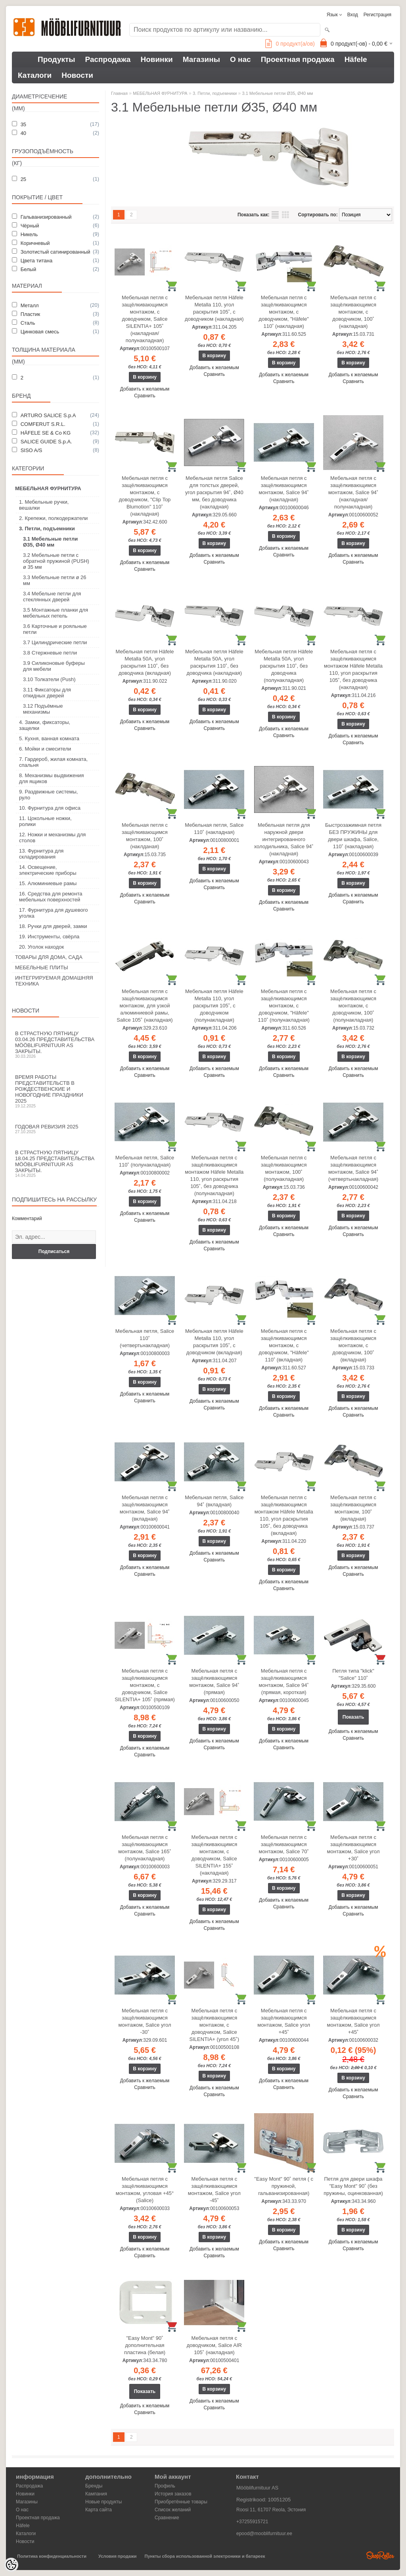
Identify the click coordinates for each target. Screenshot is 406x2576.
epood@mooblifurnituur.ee (264, 2533)
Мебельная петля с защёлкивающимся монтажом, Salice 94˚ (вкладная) (145, 1508)
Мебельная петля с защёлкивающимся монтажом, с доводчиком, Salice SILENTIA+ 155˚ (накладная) (214, 1855)
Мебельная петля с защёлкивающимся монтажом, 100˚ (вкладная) (353, 1508)
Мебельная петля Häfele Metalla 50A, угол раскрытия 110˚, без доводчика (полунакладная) (284, 666)
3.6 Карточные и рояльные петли (55, 629)
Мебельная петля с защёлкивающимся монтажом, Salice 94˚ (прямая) (214, 1681)
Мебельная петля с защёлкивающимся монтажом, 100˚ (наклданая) (145, 835)
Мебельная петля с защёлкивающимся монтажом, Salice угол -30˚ (145, 2021)
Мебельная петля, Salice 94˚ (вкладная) (214, 1500)
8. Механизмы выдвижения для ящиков (51, 778)
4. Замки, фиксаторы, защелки (44, 725)
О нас (240, 59)
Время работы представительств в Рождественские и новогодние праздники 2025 (55, 1091)
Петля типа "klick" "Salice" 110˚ (353, 1674)
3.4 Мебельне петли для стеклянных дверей (52, 597)
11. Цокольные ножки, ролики (45, 821)
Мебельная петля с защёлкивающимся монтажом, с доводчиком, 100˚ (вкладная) (353, 1345)
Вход (352, 14)
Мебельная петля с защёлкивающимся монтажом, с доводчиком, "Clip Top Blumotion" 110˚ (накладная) (145, 496)
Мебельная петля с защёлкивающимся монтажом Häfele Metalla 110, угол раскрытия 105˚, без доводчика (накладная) (353, 669)
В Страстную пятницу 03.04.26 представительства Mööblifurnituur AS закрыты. (55, 1044)
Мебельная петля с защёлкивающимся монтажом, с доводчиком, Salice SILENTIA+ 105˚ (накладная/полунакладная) (145, 319)
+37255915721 (252, 2521)
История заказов (173, 2494)
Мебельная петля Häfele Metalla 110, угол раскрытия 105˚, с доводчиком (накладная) (214, 308)
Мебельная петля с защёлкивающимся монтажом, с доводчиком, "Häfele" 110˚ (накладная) (284, 312)
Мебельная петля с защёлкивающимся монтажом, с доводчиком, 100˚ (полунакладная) (353, 1005)
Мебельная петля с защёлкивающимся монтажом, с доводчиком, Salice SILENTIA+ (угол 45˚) (214, 2025)
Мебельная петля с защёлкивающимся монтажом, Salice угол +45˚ (283, 2021)
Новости (77, 75)
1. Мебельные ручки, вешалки (44, 505)
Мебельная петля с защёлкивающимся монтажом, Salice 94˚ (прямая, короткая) (284, 1681)
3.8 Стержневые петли (50, 653)
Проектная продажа (298, 59)
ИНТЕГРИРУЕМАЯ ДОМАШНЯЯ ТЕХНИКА (54, 981)
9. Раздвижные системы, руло (48, 795)
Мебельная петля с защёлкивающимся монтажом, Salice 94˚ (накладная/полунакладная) (353, 492)
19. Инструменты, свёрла (49, 937)
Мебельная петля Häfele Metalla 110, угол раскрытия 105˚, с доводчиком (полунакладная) (214, 1005)
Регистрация (377, 14)
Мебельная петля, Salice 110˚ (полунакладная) (144, 1161)
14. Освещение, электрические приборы (48, 870)
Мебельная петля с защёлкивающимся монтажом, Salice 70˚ (284, 1844)
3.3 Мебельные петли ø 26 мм (54, 580)
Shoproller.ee (380, 2555)
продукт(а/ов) (290, 43)
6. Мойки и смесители (45, 749)
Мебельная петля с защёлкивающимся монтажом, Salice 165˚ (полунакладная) (144, 1848)
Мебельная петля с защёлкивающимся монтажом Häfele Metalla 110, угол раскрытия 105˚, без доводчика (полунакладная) (214, 1175)
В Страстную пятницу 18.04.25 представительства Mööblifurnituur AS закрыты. (55, 1163)
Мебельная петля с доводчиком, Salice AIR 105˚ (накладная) (214, 2345)
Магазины (201, 59)
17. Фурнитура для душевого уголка (53, 913)
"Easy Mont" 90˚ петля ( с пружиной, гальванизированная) (283, 2186)
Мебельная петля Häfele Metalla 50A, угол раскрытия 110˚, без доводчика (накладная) (214, 662)
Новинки (156, 59)
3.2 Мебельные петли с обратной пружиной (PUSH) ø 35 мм (56, 561)
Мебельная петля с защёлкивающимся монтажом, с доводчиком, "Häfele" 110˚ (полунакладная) (283, 1005)
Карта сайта (98, 2509)
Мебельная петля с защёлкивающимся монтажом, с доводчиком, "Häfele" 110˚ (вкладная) (284, 1345)
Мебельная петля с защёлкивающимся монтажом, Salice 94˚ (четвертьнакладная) (353, 1168)
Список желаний (173, 2509)
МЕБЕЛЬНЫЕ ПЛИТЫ (41, 967)
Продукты (56, 59)
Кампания (96, 2494)
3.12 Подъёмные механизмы (43, 709)
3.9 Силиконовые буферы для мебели (54, 666)
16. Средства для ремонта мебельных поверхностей (50, 897)
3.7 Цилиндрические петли (55, 642)
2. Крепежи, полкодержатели (53, 518)
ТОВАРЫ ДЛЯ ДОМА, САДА (48, 957)
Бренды (93, 2486)
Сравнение (167, 2517)
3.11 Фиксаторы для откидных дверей (47, 693)
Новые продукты (103, 2502)
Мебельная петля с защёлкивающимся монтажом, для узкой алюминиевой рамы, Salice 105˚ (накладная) (144, 1005)
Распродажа (108, 59)
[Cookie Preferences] (11, 2565)
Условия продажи (117, 2556)
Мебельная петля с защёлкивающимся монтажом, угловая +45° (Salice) (145, 2189)
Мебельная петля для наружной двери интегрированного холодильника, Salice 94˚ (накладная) (284, 839)
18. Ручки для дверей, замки (53, 926)
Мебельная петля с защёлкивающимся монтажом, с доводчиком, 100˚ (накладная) (353, 312)
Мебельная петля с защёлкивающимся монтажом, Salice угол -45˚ (214, 2189)
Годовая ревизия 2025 (55, 1129)
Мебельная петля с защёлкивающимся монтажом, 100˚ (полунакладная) (284, 1168)
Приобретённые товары (181, 2502)
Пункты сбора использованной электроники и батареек (205, 2556)
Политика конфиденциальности (51, 2556)
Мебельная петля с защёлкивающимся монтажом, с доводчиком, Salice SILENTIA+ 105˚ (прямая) (145, 1685)
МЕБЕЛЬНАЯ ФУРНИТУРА (48, 488)
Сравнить (144, 396)
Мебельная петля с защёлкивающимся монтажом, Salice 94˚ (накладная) (284, 488)
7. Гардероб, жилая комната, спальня (53, 762)
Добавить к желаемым (145, 389)
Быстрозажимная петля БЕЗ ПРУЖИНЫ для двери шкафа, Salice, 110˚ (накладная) (353, 835)
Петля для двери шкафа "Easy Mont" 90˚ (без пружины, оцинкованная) (353, 2186)
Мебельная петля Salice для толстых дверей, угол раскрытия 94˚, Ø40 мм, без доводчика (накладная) (214, 492)
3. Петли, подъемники (47, 528)
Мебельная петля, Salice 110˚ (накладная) (214, 828)
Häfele (356, 59)
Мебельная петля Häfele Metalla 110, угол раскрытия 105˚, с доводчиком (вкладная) (214, 1341)
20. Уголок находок (41, 947)
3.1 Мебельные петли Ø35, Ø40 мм (50, 542)
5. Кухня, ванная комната (49, 738)
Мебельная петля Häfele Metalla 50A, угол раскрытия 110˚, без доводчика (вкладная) (145, 662)
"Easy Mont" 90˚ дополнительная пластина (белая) (144, 2345)
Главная (119, 93)
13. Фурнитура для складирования (41, 854)
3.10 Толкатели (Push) (49, 679)
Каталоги (35, 75)
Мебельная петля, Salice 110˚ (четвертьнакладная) (144, 1338)
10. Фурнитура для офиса (49, 808)
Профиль (165, 2486)
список (275, 214)
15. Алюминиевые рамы (48, 883)
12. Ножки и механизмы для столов (52, 837)
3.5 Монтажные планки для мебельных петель (55, 613)
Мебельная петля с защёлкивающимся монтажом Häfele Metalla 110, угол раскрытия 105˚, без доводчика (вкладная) (284, 1515)
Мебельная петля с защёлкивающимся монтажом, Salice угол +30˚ (353, 1848)
